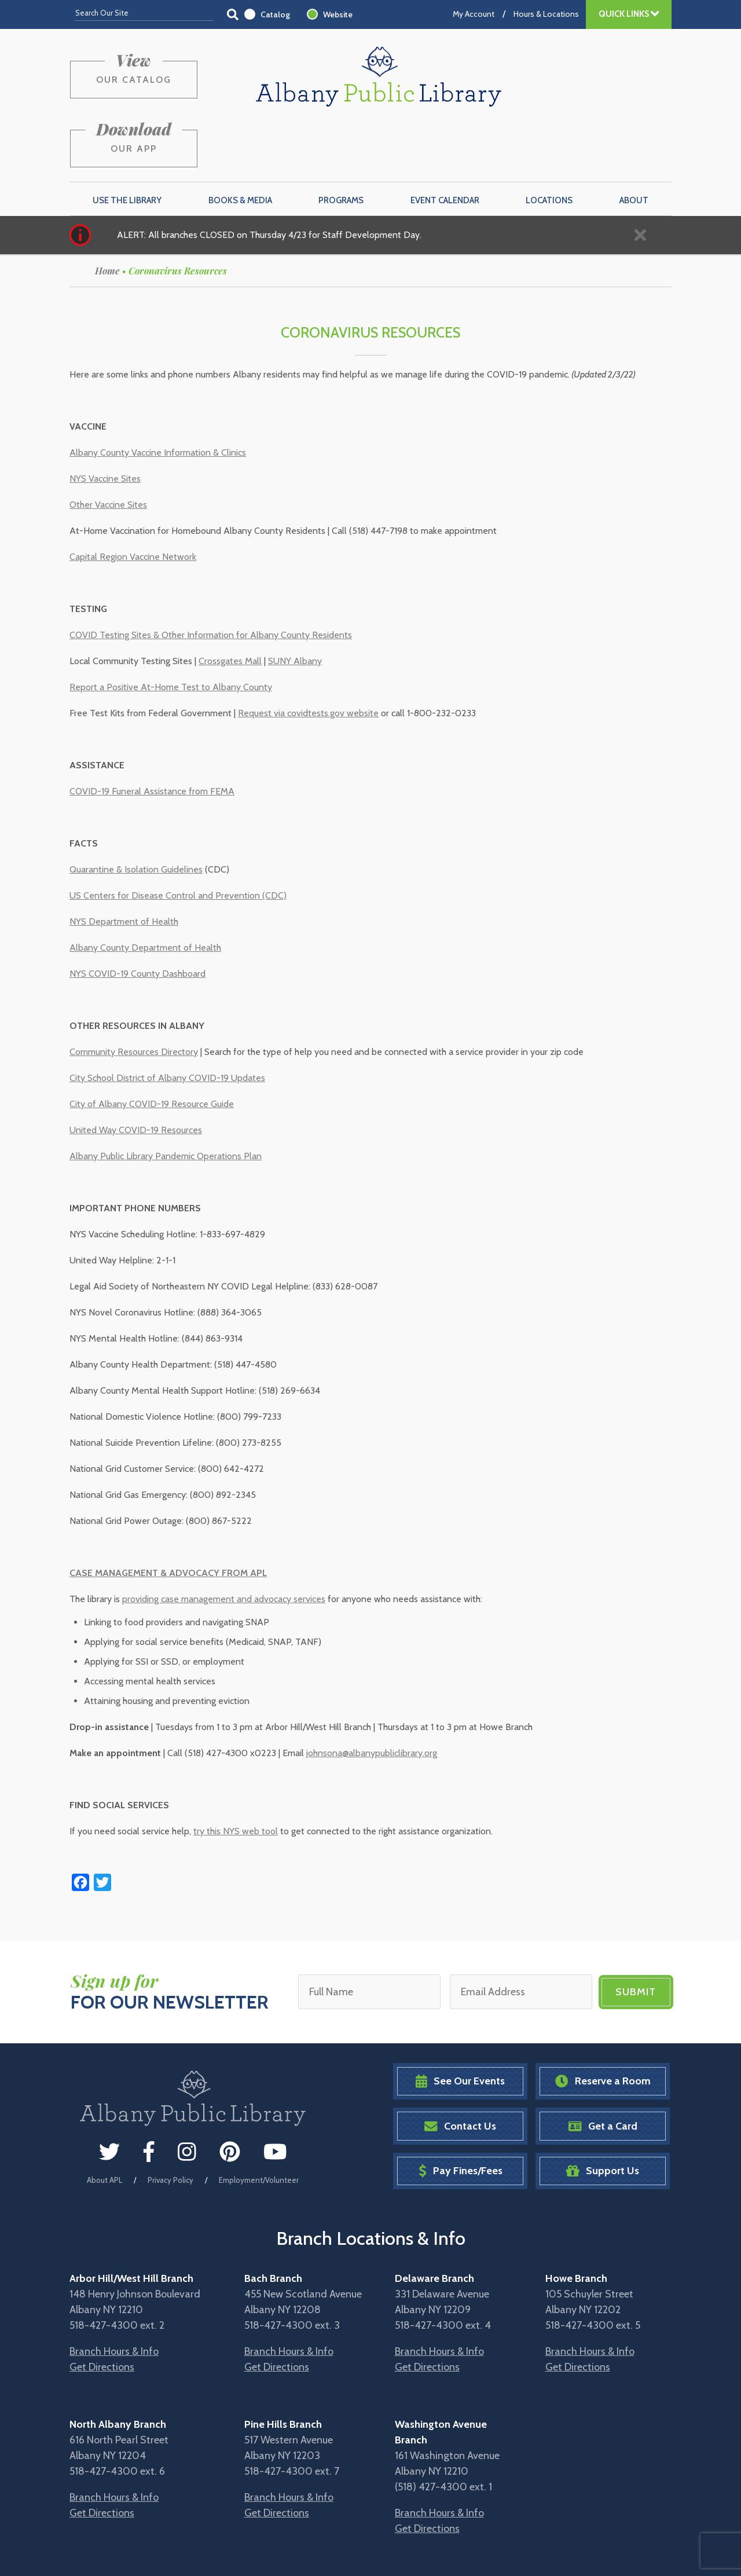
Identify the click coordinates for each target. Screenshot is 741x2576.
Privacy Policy (170, 2124)
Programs (341, 145)
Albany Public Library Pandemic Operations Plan (165, 1100)
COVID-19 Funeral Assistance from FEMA (151, 736)
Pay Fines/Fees (460, 2116)
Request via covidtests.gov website (308, 658)
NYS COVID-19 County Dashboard (137, 918)
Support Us (602, 2116)
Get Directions (101, 2312)
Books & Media (240, 145)
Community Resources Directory (133, 996)
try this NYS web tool (235, 1776)
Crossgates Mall (230, 605)
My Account (473, 14)
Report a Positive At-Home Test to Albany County (170, 631)
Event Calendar (444, 145)
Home (107, 216)
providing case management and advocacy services (223, 1543)
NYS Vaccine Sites (105, 423)
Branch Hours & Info (114, 2296)
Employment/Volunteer (259, 2124)
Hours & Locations (546, 14)
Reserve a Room (603, 2026)
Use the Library (127, 145)
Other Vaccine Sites (108, 449)
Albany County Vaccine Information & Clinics (157, 397)
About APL (104, 2124)
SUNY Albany (295, 605)
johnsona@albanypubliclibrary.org (371, 1697)
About (633, 145)
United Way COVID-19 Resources (135, 1074)
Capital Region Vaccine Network (132, 501)
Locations (549, 145)
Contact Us (460, 2070)
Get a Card (602, 2070)
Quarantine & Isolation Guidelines (136, 814)
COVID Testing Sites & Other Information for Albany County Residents (210, 579)
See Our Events (460, 2026)
